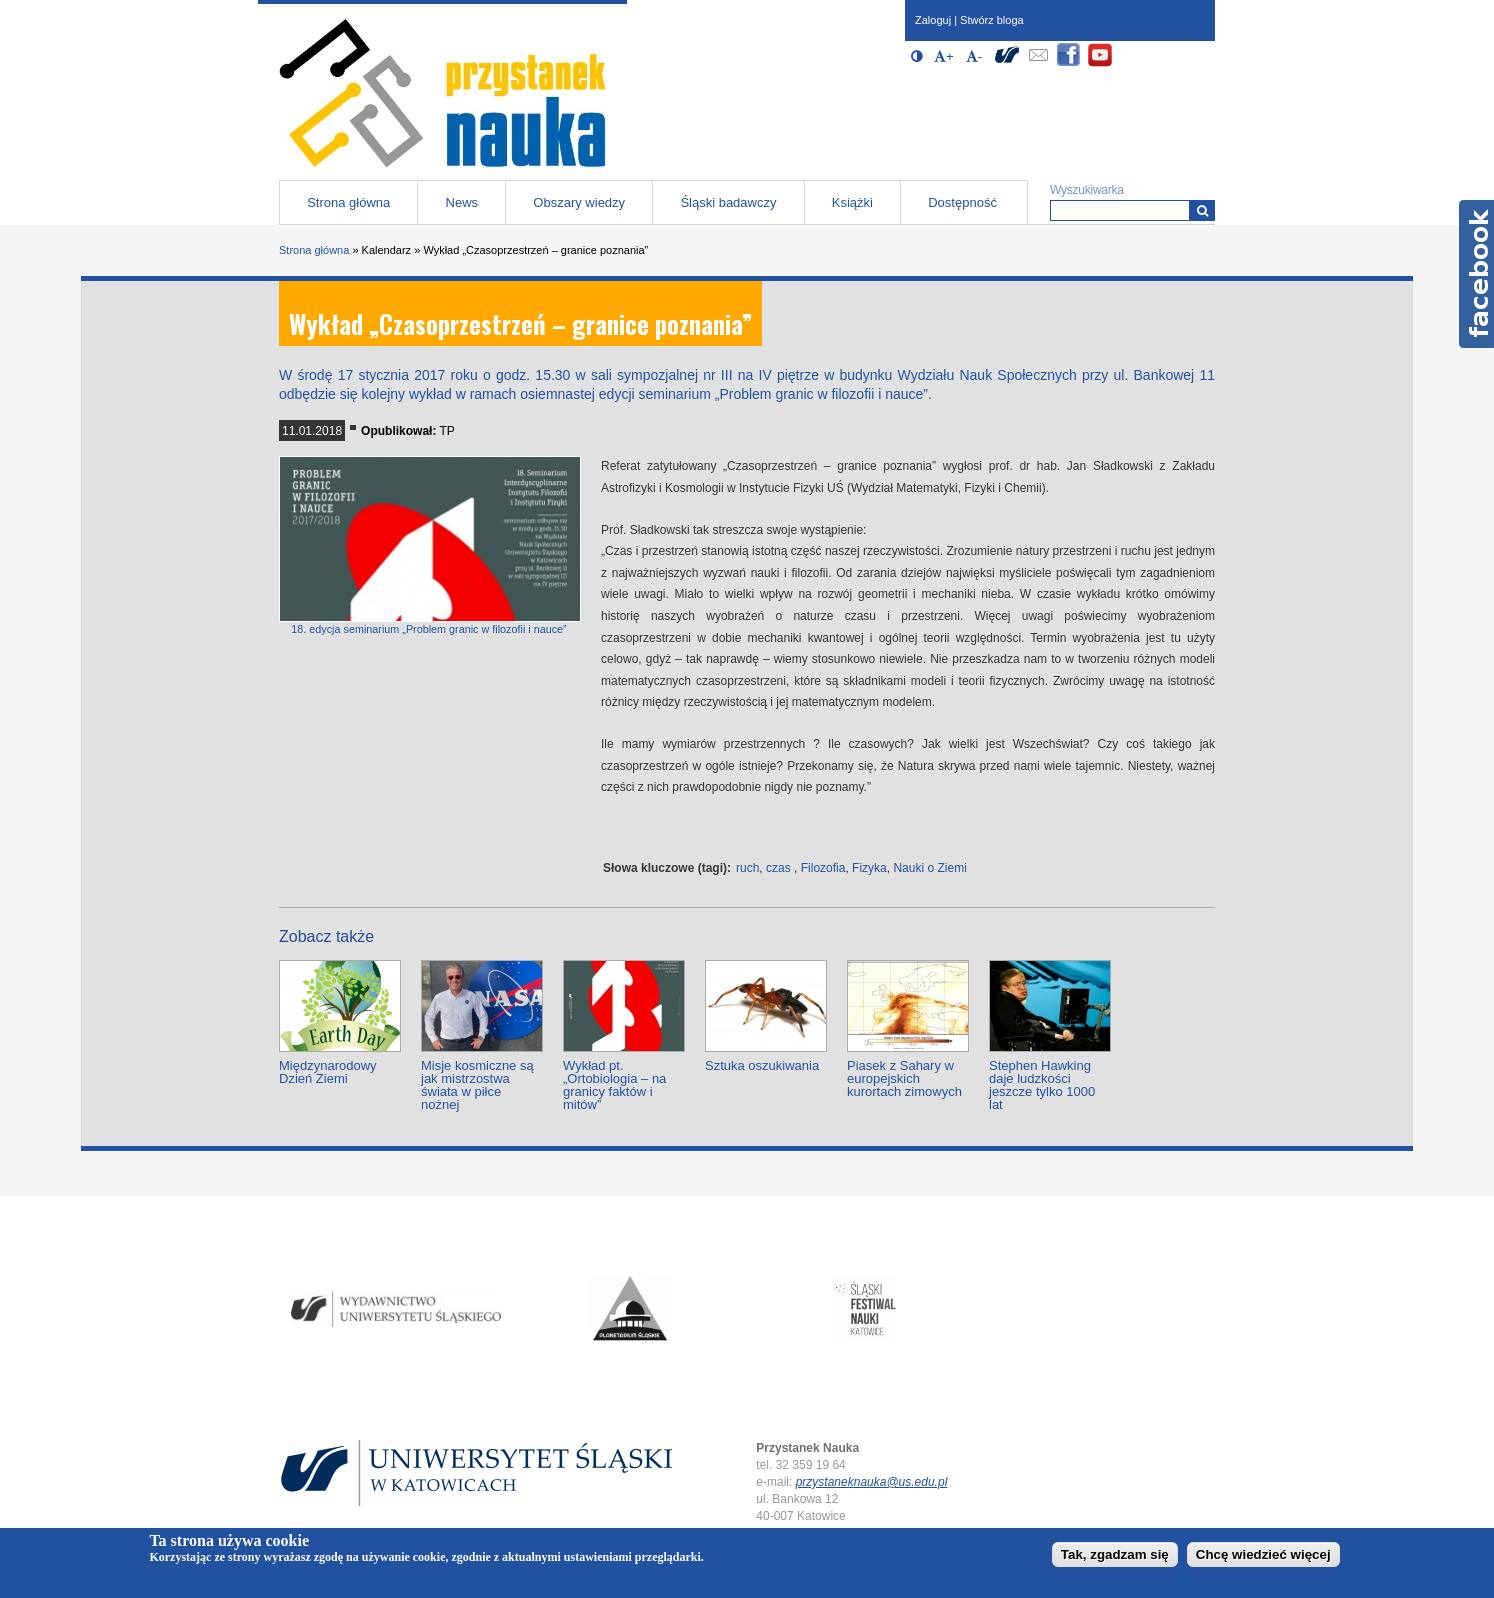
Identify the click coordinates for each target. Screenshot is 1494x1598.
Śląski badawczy (728, 202)
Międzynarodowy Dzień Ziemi (328, 1072)
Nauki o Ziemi (929, 868)
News (462, 202)
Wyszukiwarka (1087, 190)
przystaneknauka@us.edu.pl (872, 1482)
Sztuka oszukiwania (762, 1065)
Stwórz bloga (992, 20)
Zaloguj (933, 20)
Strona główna (348, 202)
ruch (747, 868)
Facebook (1476, 274)
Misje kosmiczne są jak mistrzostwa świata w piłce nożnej (477, 1085)
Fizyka (869, 868)
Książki (852, 202)
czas (778, 868)
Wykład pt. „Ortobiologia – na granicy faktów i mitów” (614, 1085)
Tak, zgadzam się (1115, 1554)
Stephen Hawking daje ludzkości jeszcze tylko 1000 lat (1042, 1085)
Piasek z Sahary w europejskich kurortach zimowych (904, 1078)
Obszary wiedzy (579, 202)
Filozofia (823, 868)
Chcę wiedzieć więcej (1263, 1554)
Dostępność (962, 202)
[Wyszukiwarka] (1202, 210)
